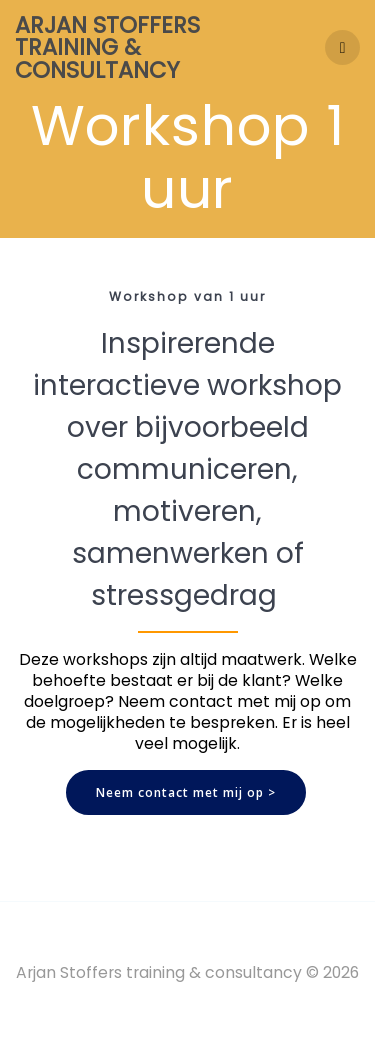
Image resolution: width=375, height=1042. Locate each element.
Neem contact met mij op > (186, 792)
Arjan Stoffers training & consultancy (107, 47)
